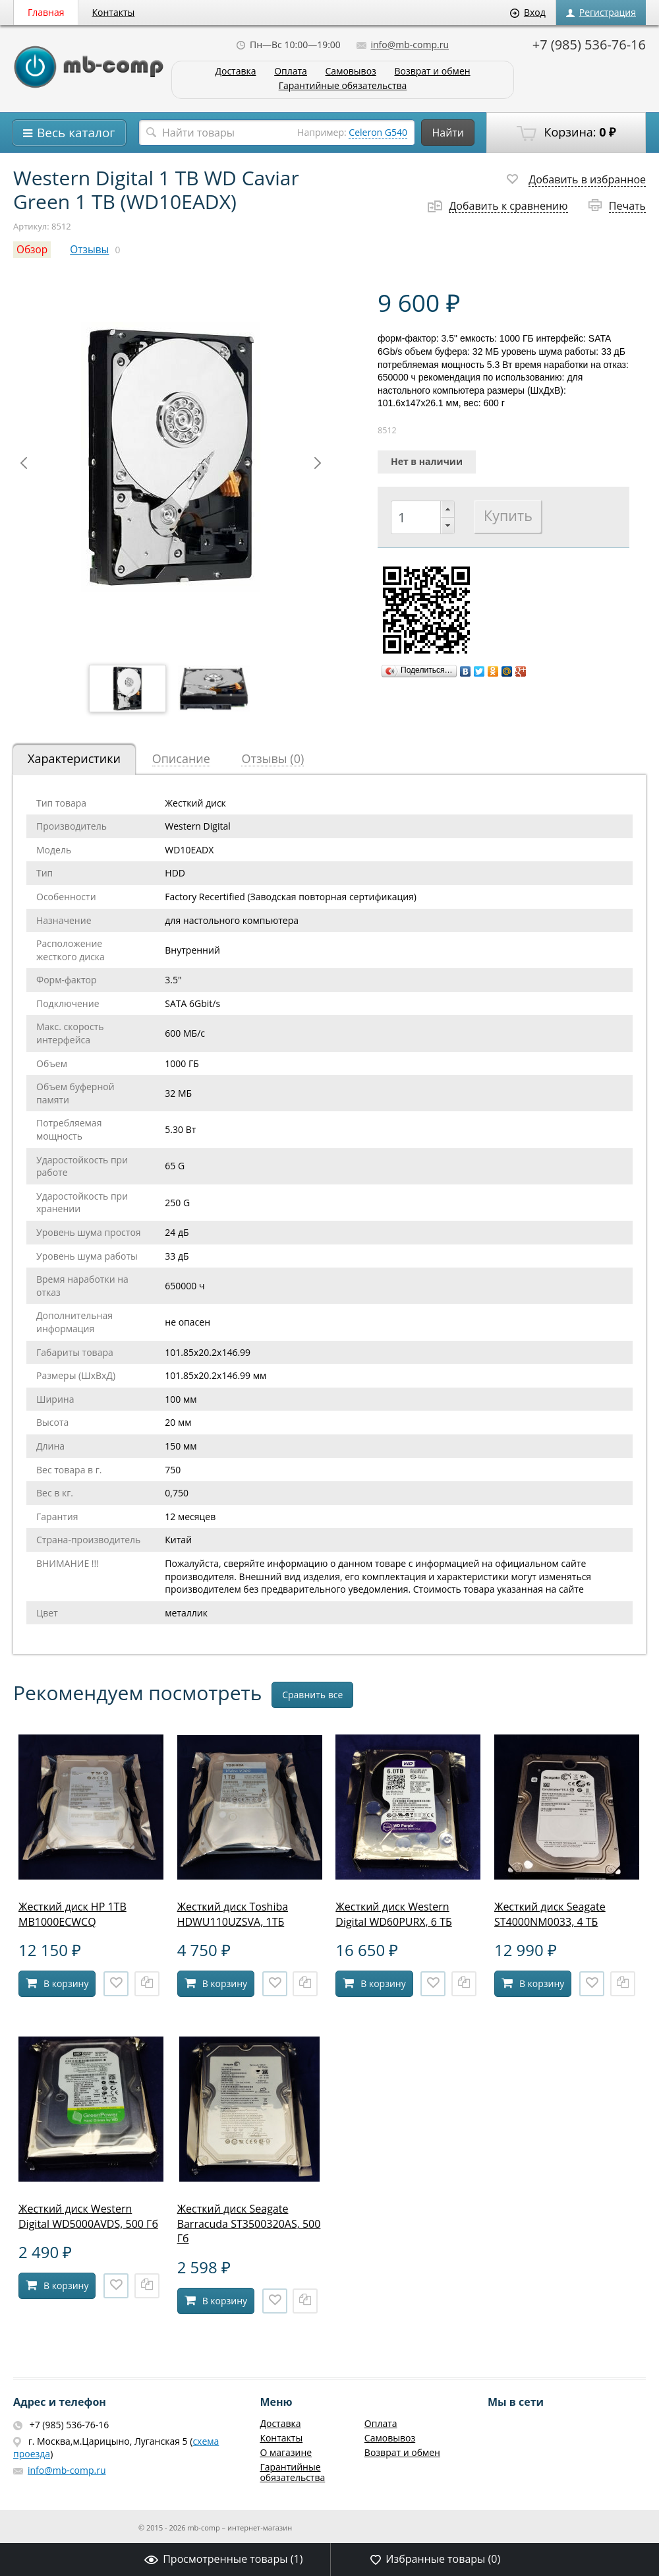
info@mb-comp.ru (403, 44)
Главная (46, 12)
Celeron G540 (378, 132)
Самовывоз (351, 71)
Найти (448, 132)
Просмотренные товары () (223, 2559)
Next (317, 463)
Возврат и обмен (432, 71)
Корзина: (566, 132)
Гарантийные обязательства (343, 86)
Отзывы (89, 250)
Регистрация (601, 12)
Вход (528, 12)
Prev (23, 463)
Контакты (113, 12)
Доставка (235, 71)
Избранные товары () (435, 2559)
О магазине (286, 2452)
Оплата (290, 71)
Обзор (31, 250)
